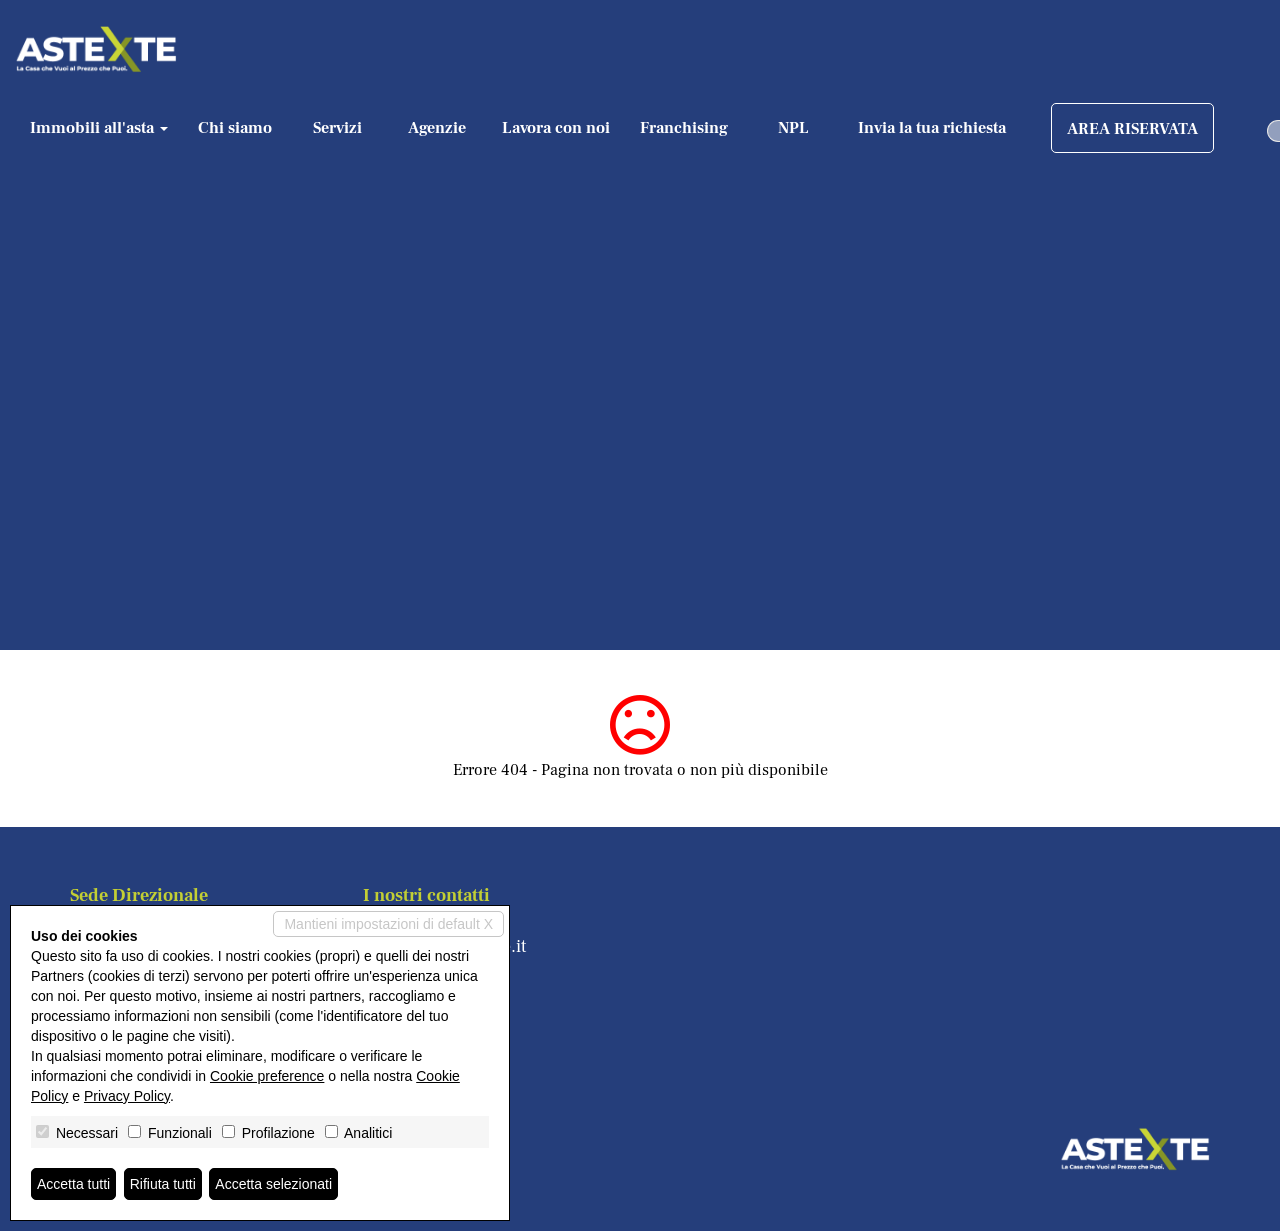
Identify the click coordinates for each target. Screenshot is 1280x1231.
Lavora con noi (556, 128)
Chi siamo (235, 128)
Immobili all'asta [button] (99, 128)
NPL (793, 128)
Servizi (337, 128)
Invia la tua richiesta (932, 128)
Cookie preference (267, 1076)
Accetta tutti (73, 1184)
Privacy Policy (127, 1096)
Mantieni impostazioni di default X (388, 924)
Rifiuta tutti (163, 1184)
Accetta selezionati (273, 1184)
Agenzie (437, 128)
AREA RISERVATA (1132, 129)
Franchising (684, 128)
